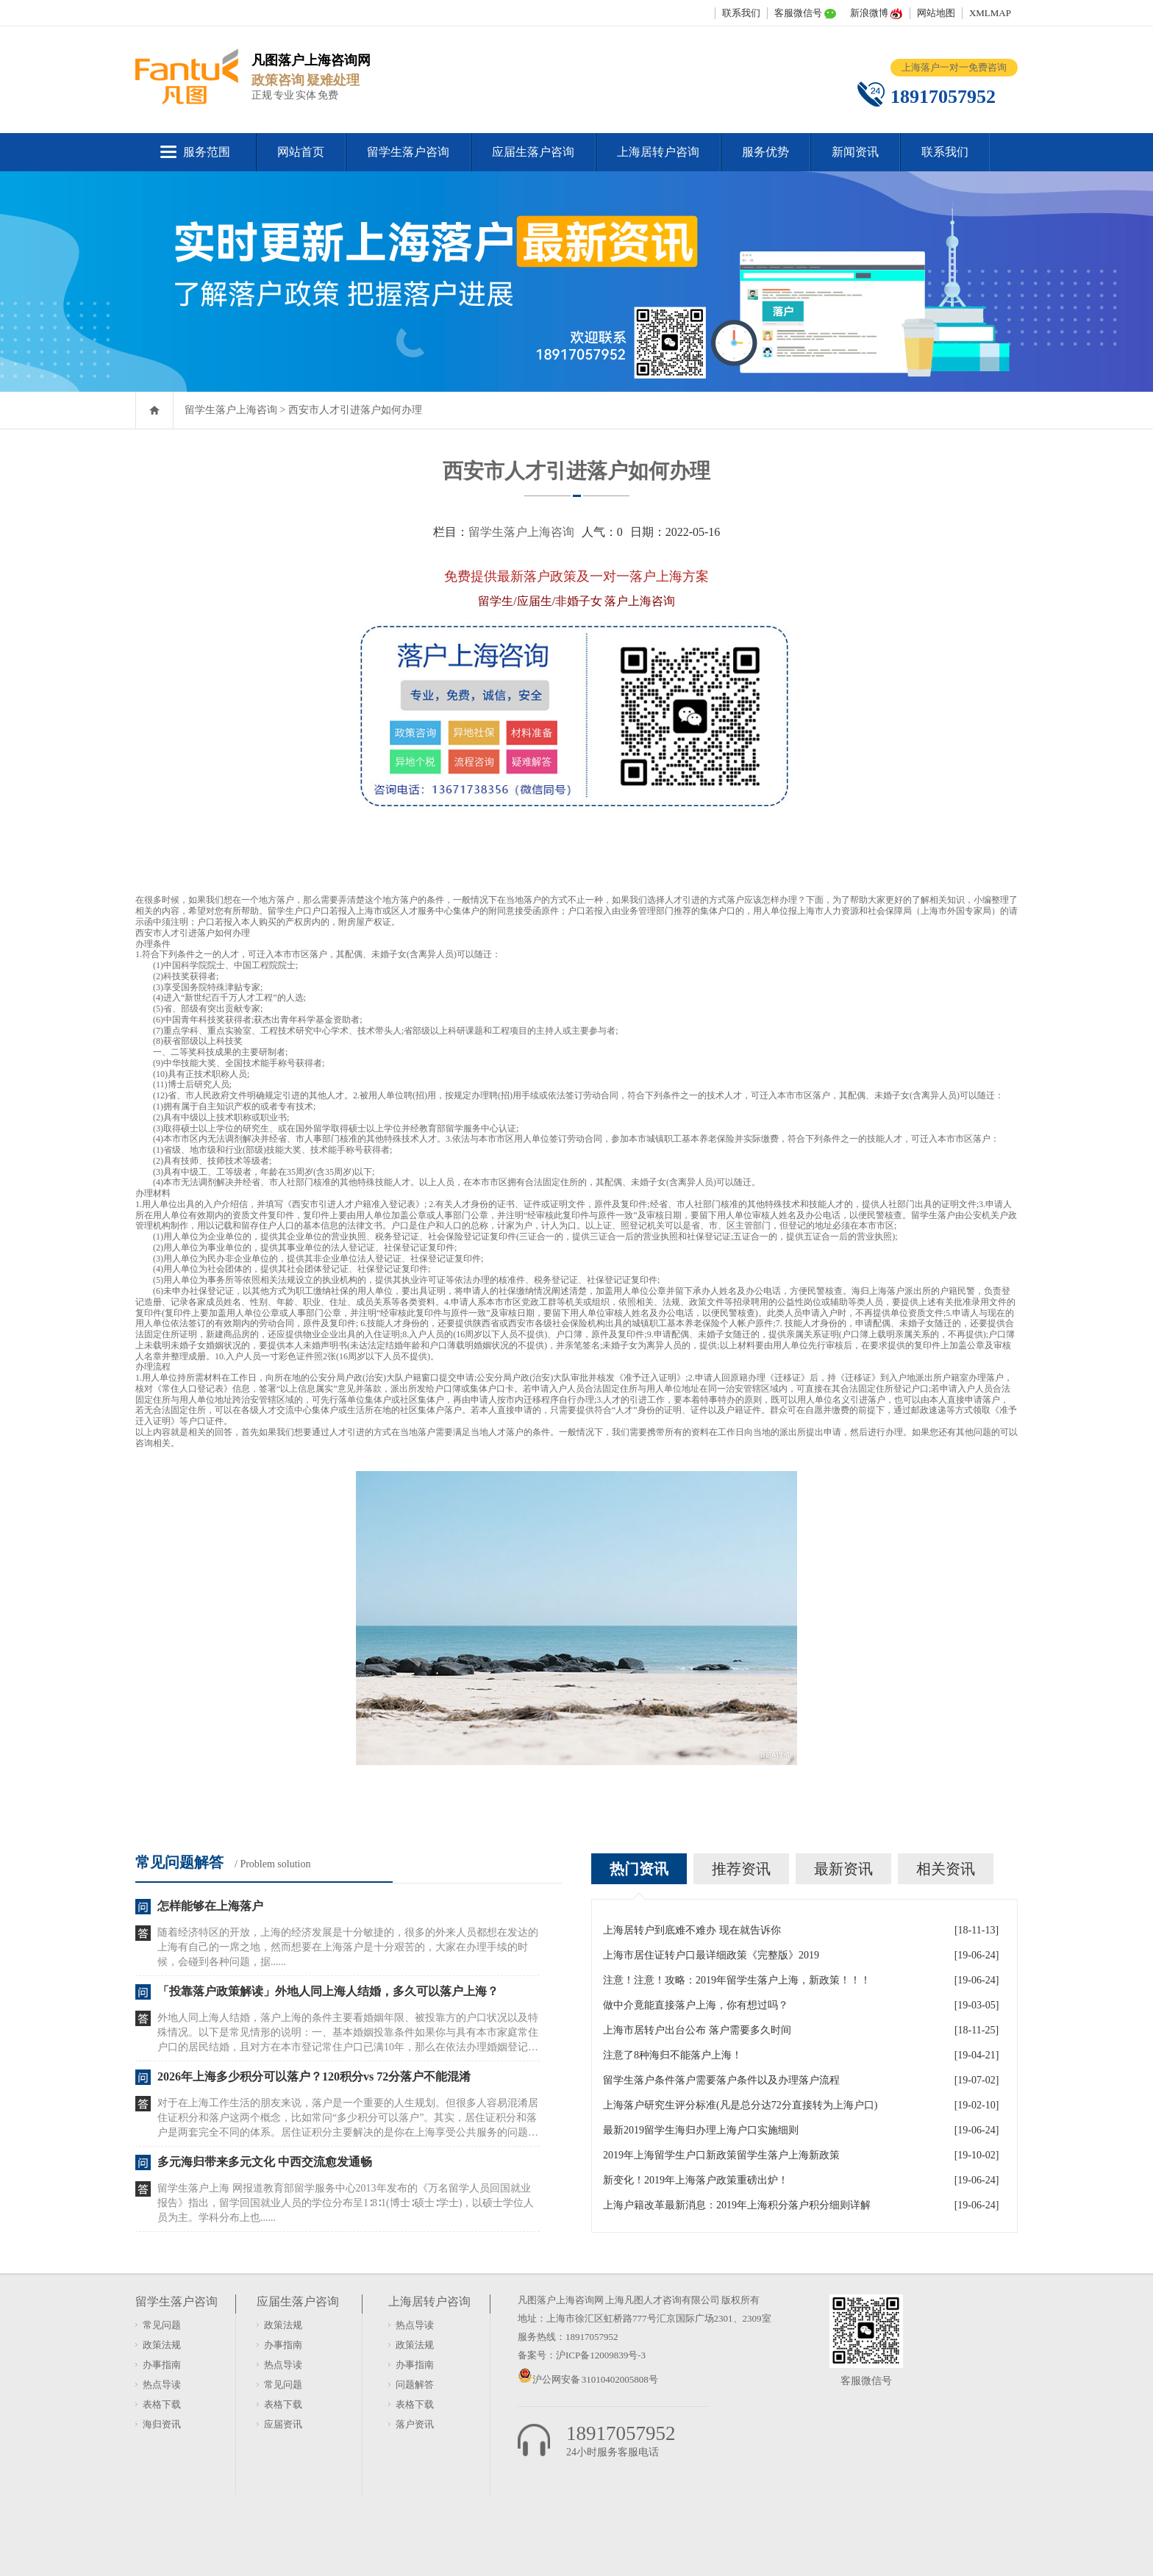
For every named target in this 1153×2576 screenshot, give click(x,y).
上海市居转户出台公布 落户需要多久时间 (697, 2030)
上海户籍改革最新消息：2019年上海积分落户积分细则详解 (737, 2205)
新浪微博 (869, 12)
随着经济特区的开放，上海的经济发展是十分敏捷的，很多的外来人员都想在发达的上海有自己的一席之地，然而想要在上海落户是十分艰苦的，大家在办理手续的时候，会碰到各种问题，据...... (347, 1947)
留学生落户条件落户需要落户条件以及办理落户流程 (721, 2080)
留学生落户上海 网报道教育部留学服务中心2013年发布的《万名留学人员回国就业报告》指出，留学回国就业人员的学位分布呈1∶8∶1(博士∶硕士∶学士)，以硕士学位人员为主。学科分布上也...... (345, 2203)
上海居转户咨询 (658, 152)
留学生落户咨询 (408, 152)
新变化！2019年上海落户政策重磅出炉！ (695, 2180)
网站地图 (936, 12)
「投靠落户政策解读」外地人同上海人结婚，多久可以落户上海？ (328, 1991)
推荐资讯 (741, 1869)
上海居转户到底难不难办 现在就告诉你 (692, 1930)
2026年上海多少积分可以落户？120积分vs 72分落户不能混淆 (314, 2076)
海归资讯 (162, 2424)
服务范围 (206, 152)
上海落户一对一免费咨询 (954, 67)
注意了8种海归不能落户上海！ (672, 2055)
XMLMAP (990, 12)
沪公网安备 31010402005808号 (595, 2379)
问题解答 (415, 2384)
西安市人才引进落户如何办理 (355, 409)
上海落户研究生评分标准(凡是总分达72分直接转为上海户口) (740, 2105)
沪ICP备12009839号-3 (601, 2355)
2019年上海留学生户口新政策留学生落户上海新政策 (721, 2155)
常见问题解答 (179, 1862)
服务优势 (765, 152)
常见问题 (162, 2324)
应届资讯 (283, 2424)
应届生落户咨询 (533, 152)
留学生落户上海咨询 (231, 409)
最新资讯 (843, 1869)
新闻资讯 (855, 152)
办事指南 (162, 2364)
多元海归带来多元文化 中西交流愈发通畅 (264, 2161)
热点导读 (162, 2384)
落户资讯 (415, 2424)
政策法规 (162, 2344)
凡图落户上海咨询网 (561, 2299)
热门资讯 (639, 1869)
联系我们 (741, 12)
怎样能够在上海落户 (210, 1906)
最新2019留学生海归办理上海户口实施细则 (701, 2130)
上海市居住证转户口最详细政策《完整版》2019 (711, 1955)
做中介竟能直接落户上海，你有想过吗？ (695, 2005)
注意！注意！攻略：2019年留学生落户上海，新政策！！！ (737, 1980)
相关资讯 (945, 1869)
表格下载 (162, 2404)
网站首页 (300, 152)
